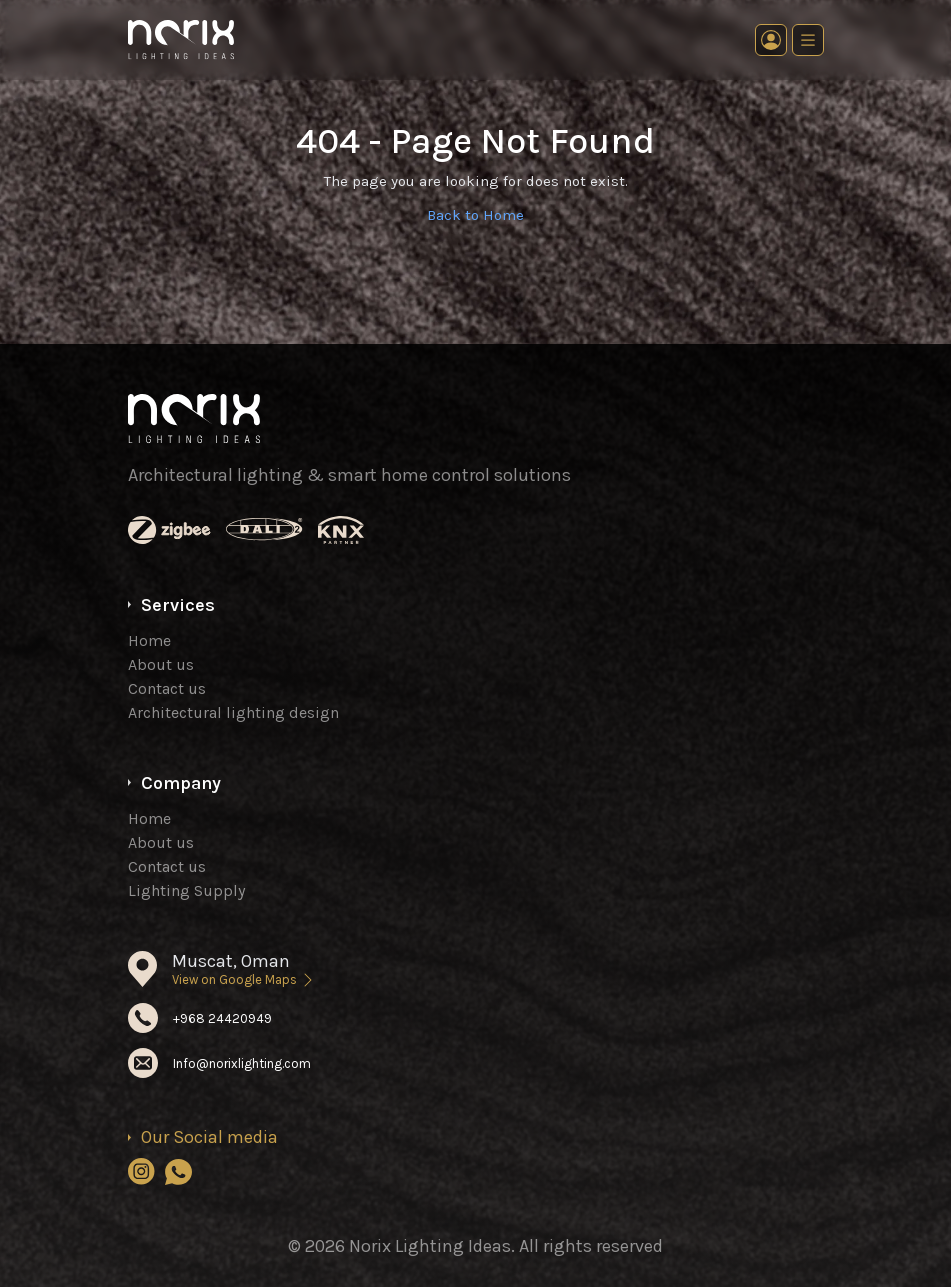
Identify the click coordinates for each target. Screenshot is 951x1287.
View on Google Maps (244, 979)
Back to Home (475, 215)
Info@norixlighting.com (242, 1063)
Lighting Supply (186, 890)
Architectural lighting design (233, 712)
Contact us (167, 688)
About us (161, 664)
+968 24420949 (222, 1018)
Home (149, 640)
